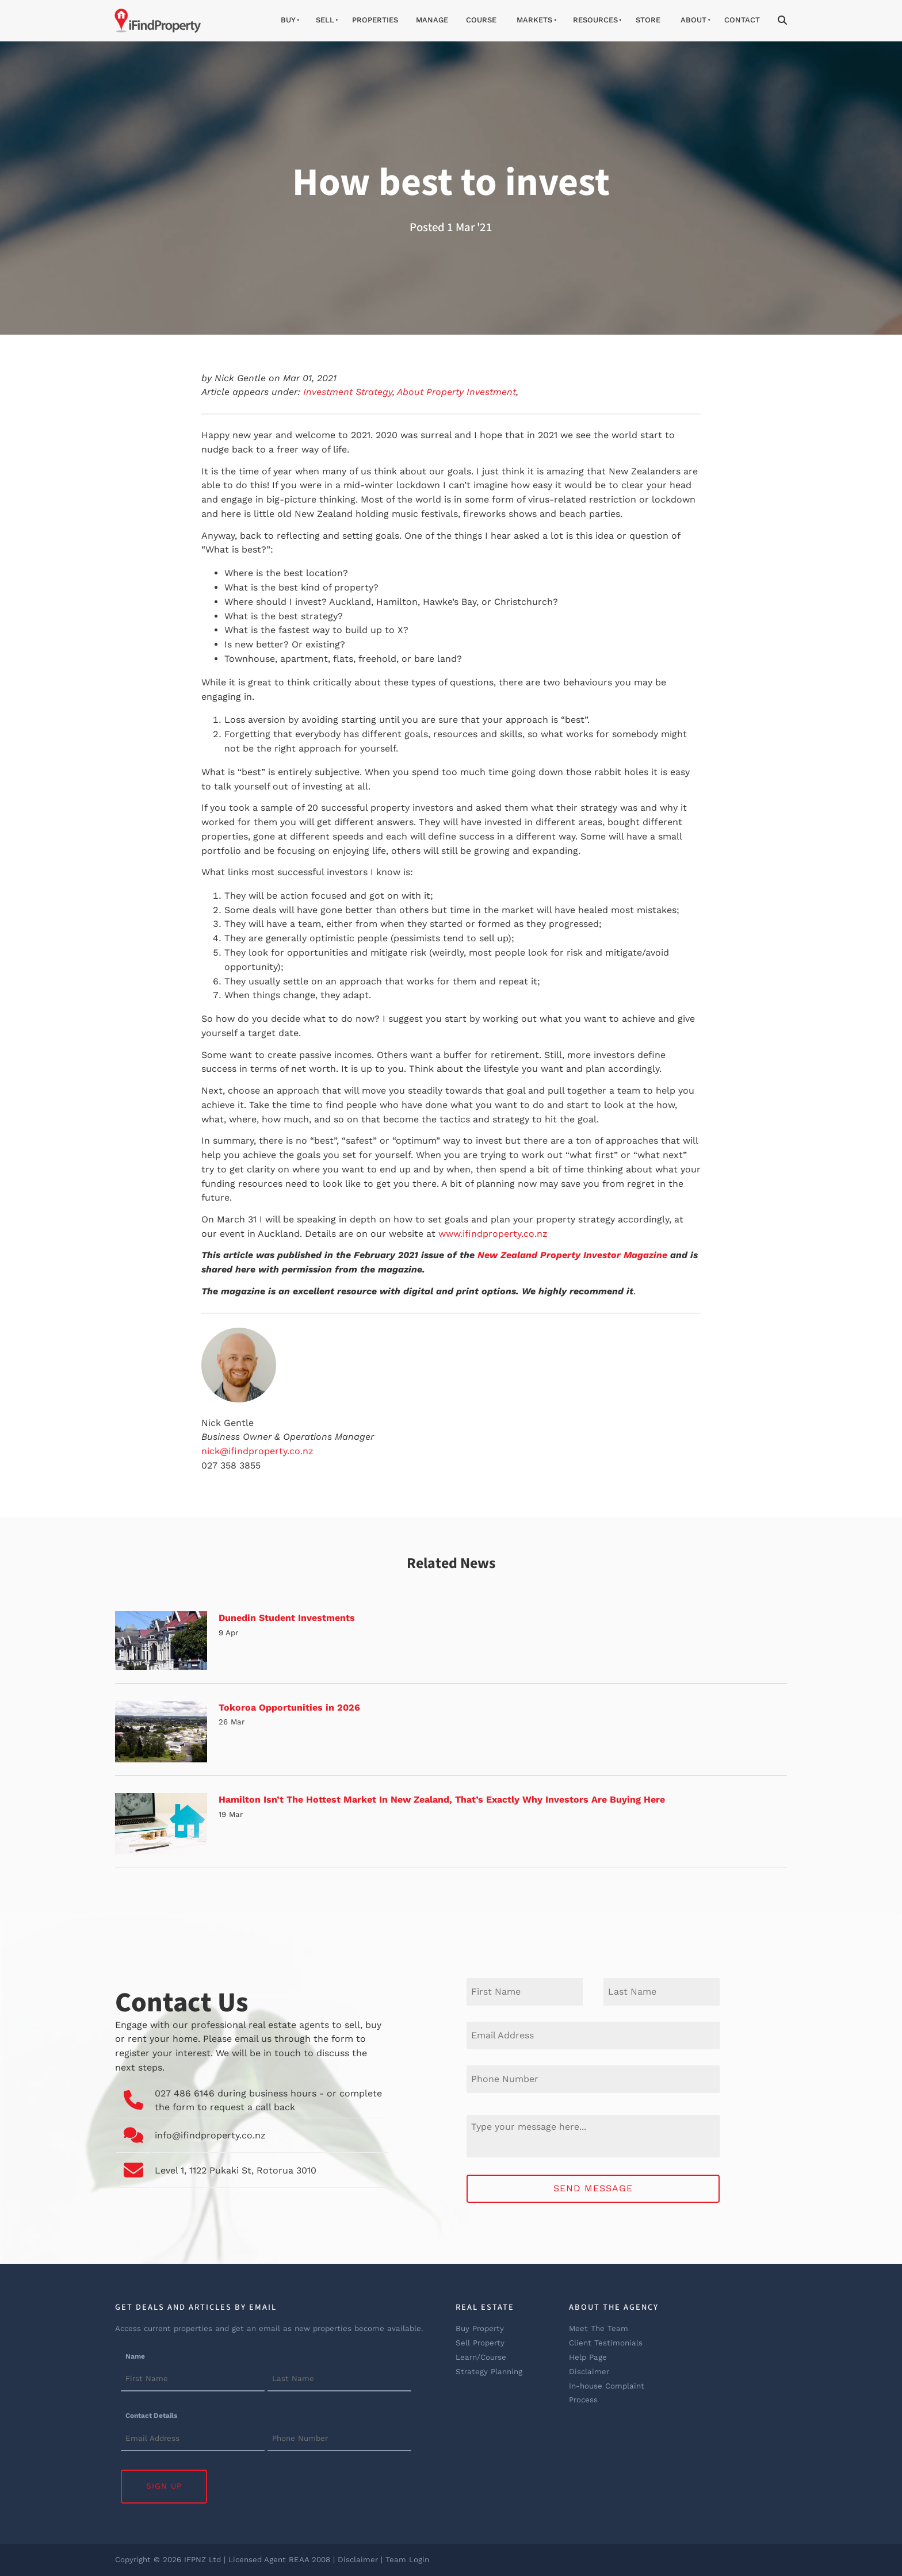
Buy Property (480, 2328)
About (693, 20)
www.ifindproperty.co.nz (493, 1233)
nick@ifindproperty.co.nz (257, 1451)
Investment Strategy (347, 391)
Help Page (588, 2357)
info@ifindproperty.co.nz (210, 2135)
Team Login (407, 2559)
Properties (375, 20)
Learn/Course (481, 2357)
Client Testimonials (606, 2343)
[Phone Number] (593, 2079)
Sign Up (164, 2486)
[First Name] (525, 1992)
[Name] (193, 2379)
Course (481, 20)
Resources (595, 20)
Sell (325, 20)
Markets (534, 20)
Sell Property (480, 2343)
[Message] (593, 2136)
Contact (742, 20)
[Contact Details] (193, 2439)
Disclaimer (589, 2371)
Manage (432, 20)
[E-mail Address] (593, 2035)
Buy (288, 20)
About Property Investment (456, 391)
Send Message (593, 2188)
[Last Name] (661, 1992)
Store (648, 20)
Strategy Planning (489, 2371)
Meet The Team (598, 2328)
